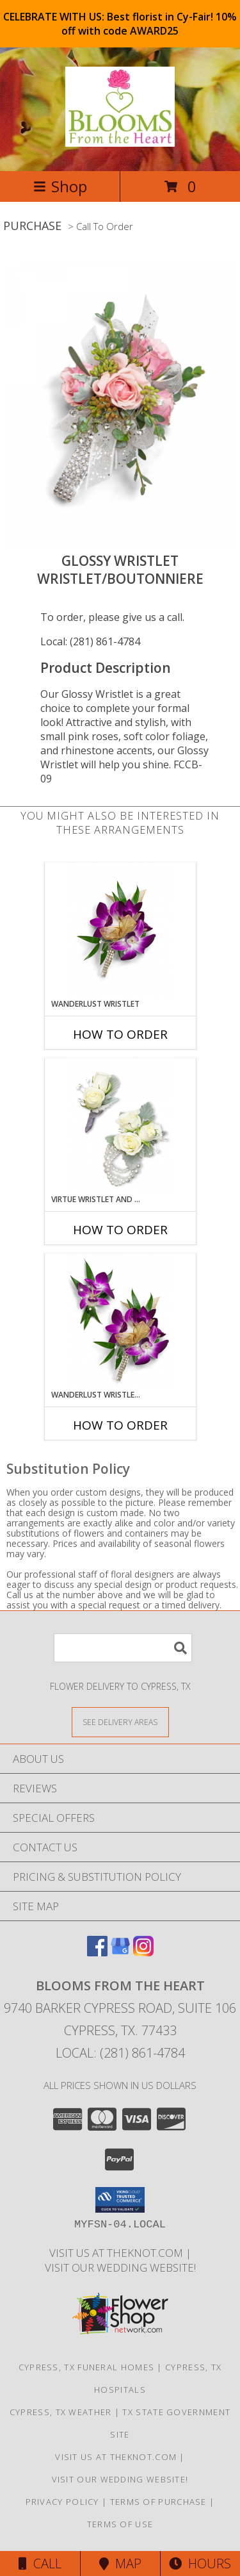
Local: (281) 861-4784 (90, 641)
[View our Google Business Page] (120, 1952)
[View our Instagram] (143, 1952)
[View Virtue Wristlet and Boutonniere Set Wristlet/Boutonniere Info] (120, 1126)
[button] (120, 2200)
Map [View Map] (120, 2563)
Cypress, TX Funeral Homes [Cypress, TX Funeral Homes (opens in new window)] (87, 2367)
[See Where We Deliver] (120, 1721)
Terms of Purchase (158, 2501)
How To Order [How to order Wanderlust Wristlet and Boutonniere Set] (120, 1425)
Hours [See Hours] (200, 2563)
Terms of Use (120, 2524)
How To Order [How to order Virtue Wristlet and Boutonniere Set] (120, 1229)
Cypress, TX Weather (61, 2412)
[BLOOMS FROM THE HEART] (120, 140)
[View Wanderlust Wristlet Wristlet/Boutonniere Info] (120, 931)
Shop (60, 186)
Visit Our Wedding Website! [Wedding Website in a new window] (120, 2267)
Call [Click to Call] (40, 2563)
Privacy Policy (62, 2501)
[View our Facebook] (97, 1952)
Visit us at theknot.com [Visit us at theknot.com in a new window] (117, 2252)
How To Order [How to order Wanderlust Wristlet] (120, 1034)
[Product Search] (123, 1647)
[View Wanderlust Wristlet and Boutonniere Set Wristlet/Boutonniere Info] (120, 1322)
